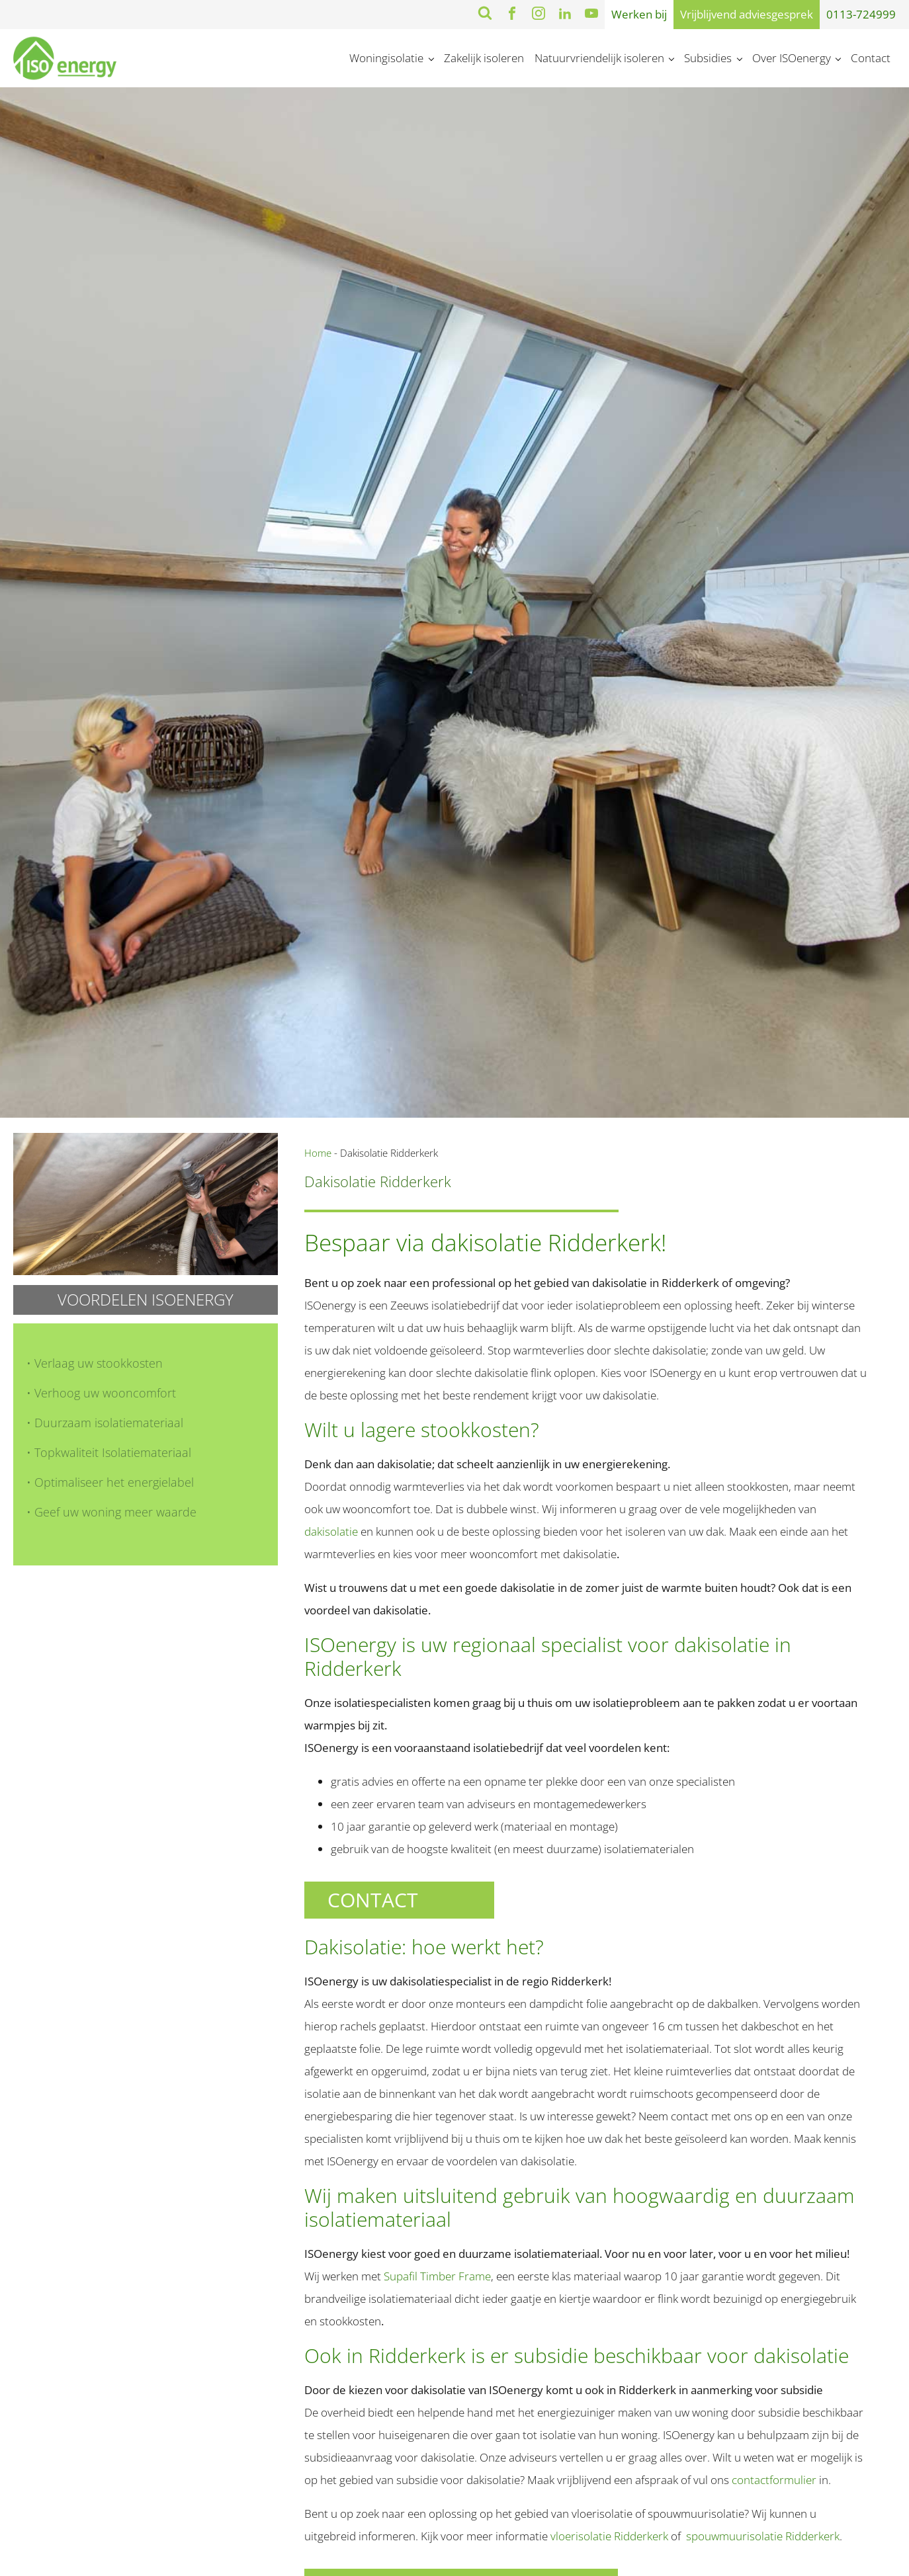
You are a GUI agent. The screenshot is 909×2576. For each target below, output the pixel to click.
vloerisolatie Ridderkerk (610, 2536)
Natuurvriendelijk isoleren (599, 57)
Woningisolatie (386, 57)
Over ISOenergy (791, 57)
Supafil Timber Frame (437, 2276)
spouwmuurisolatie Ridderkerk (763, 2536)
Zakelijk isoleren (484, 57)
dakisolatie (331, 1531)
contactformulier (774, 2479)
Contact (870, 57)
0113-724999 (861, 14)
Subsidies (708, 57)
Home (317, 1152)
